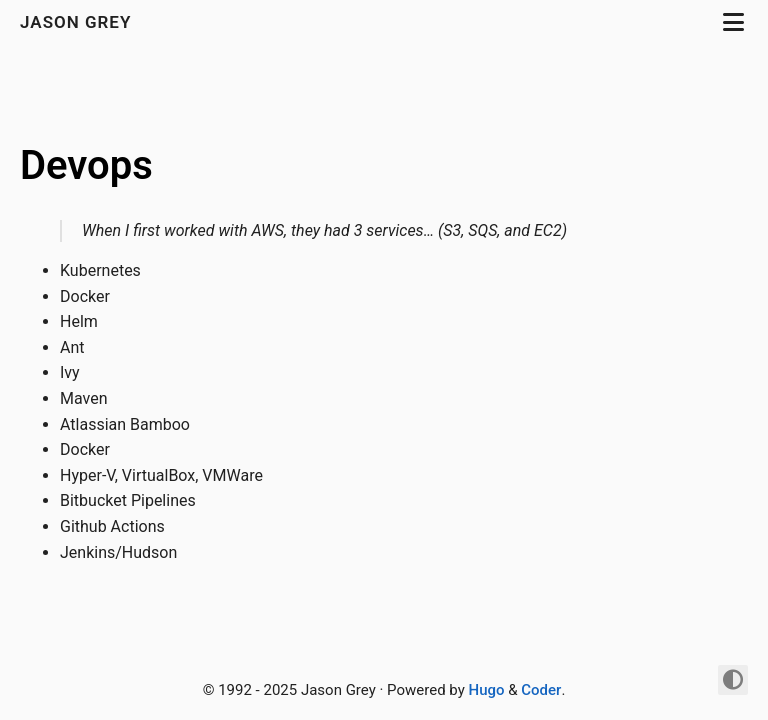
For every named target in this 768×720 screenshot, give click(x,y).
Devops (86, 165)
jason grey (78, 22)
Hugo (487, 690)
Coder (541, 690)
